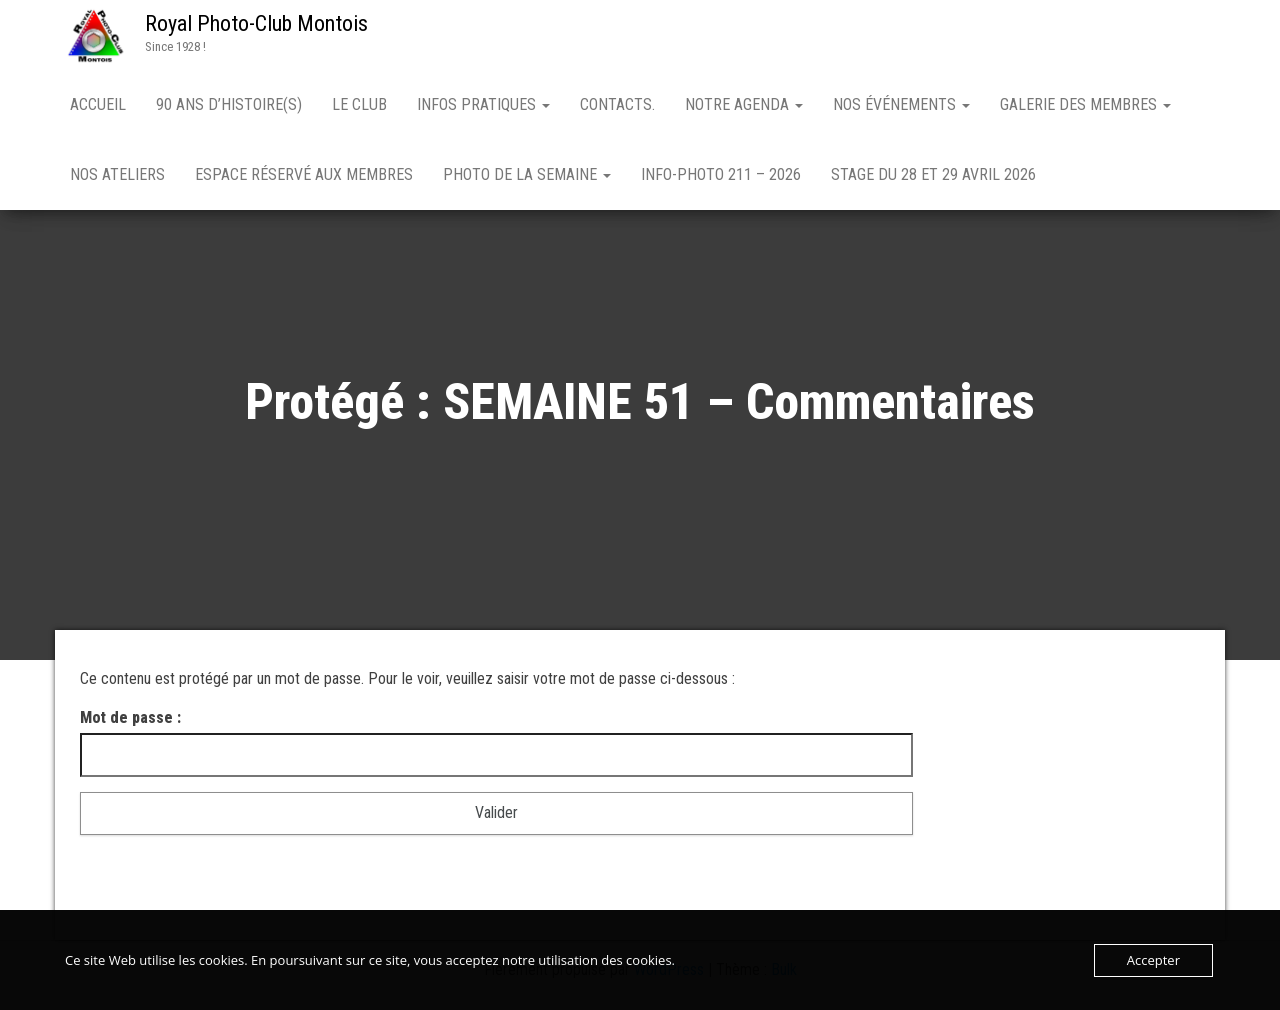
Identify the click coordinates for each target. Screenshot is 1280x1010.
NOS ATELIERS (117, 174)
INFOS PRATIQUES (483, 104)
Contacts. (617, 104)
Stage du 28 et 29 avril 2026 (933, 174)
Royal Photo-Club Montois (256, 23)
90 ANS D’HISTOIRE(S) (229, 104)
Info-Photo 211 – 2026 (721, 174)
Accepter (1153, 960)
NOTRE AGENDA (744, 104)
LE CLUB (359, 104)
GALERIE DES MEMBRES (1085, 104)
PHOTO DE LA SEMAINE (527, 174)
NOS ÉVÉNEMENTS (901, 104)
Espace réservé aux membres (304, 174)
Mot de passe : (496, 743)
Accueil (98, 104)
